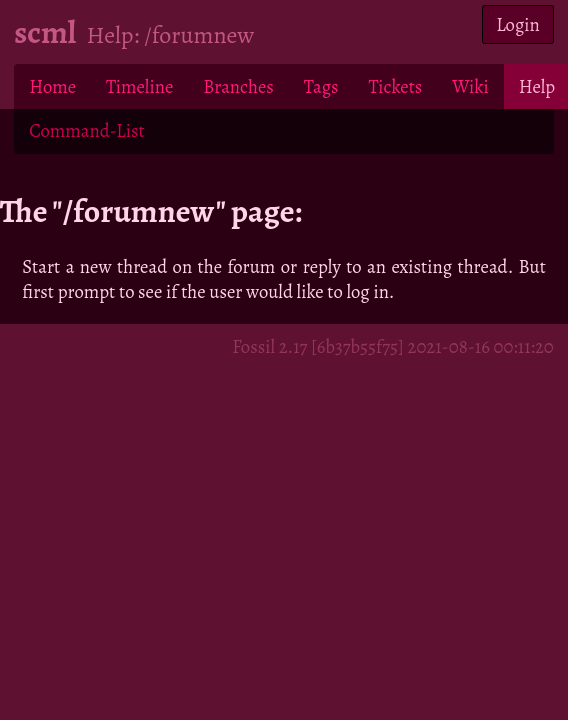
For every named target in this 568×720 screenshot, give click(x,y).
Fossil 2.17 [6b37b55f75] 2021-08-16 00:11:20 (393, 346)
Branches (238, 86)
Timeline (139, 86)
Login (518, 24)
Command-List (86, 130)
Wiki (470, 86)
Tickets (396, 86)
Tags (321, 86)
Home (52, 86)
